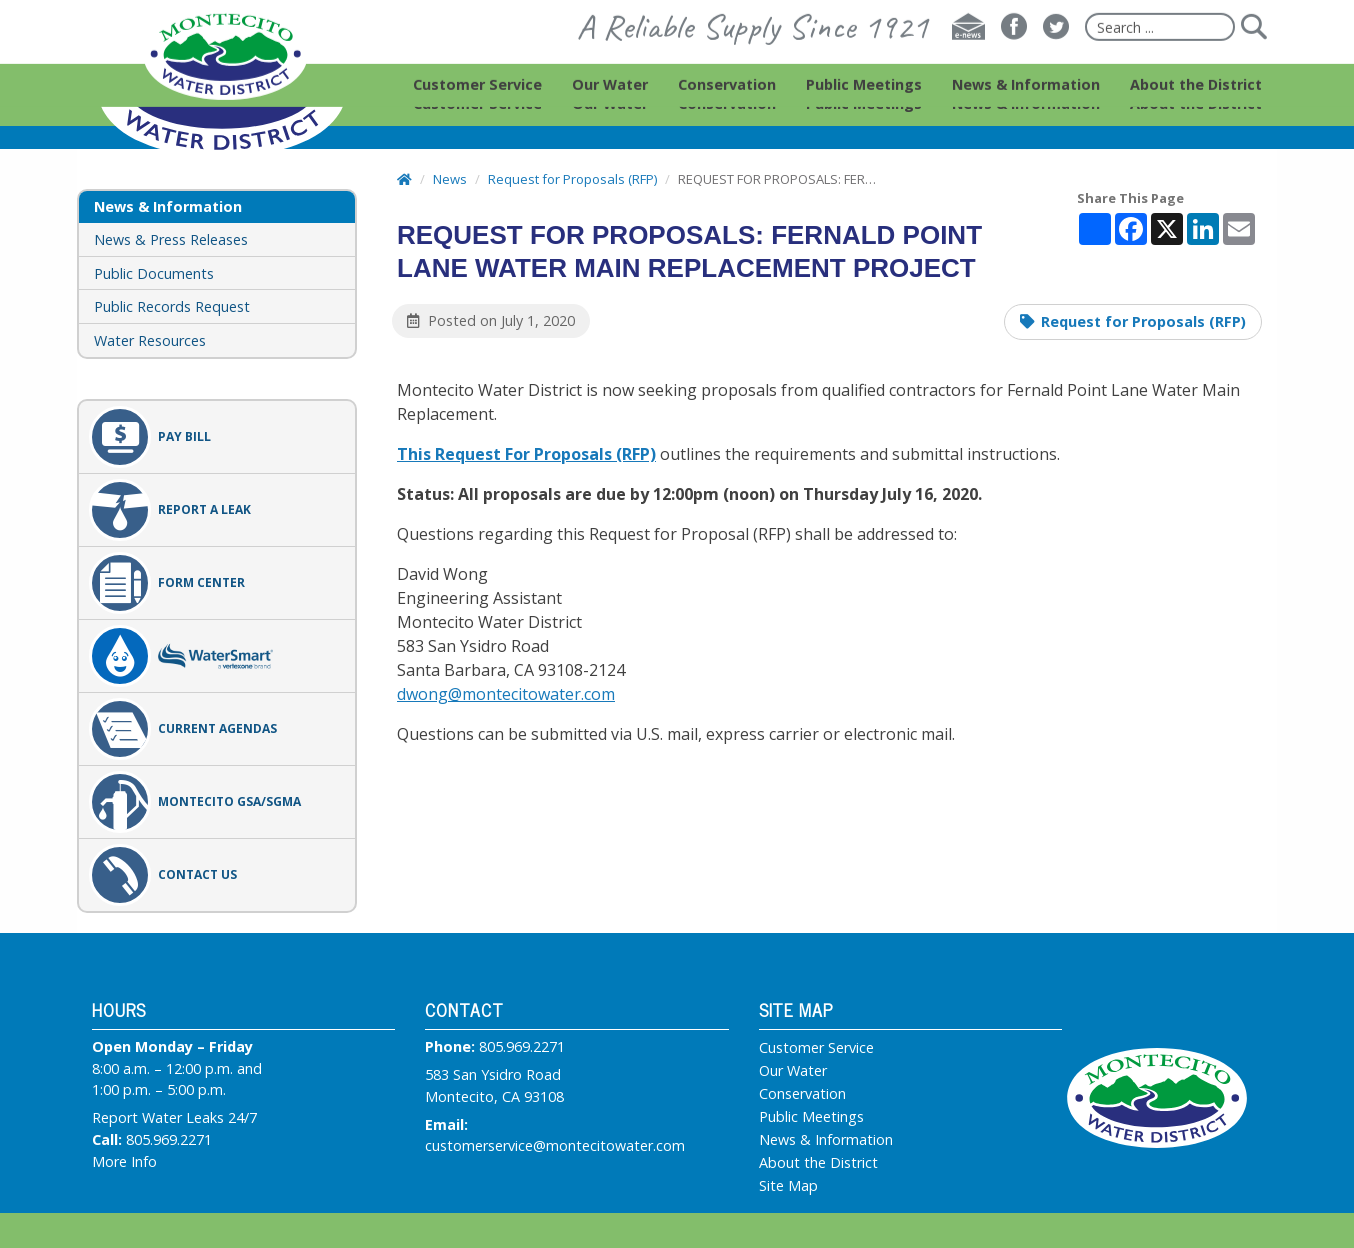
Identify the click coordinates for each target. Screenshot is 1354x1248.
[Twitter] (1056, 46)
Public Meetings (811, 1117)
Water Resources (150, 340)
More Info (124, 1161)
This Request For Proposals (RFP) (526, 454)
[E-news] (968, 46)
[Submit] (1253, 46)
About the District (818, 1163)
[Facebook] (1014, 46)
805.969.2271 (169, 1139)
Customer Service (816, 1048)
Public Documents (154, 273)
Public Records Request (172, 306)
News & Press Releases (171, 239)
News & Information (826, 1140)
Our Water (793, 1071)
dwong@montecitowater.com (506, 694)
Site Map (788, 1186)
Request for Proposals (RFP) (1143, 321)
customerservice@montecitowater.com (555, 1145)
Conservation (802, 1094)
